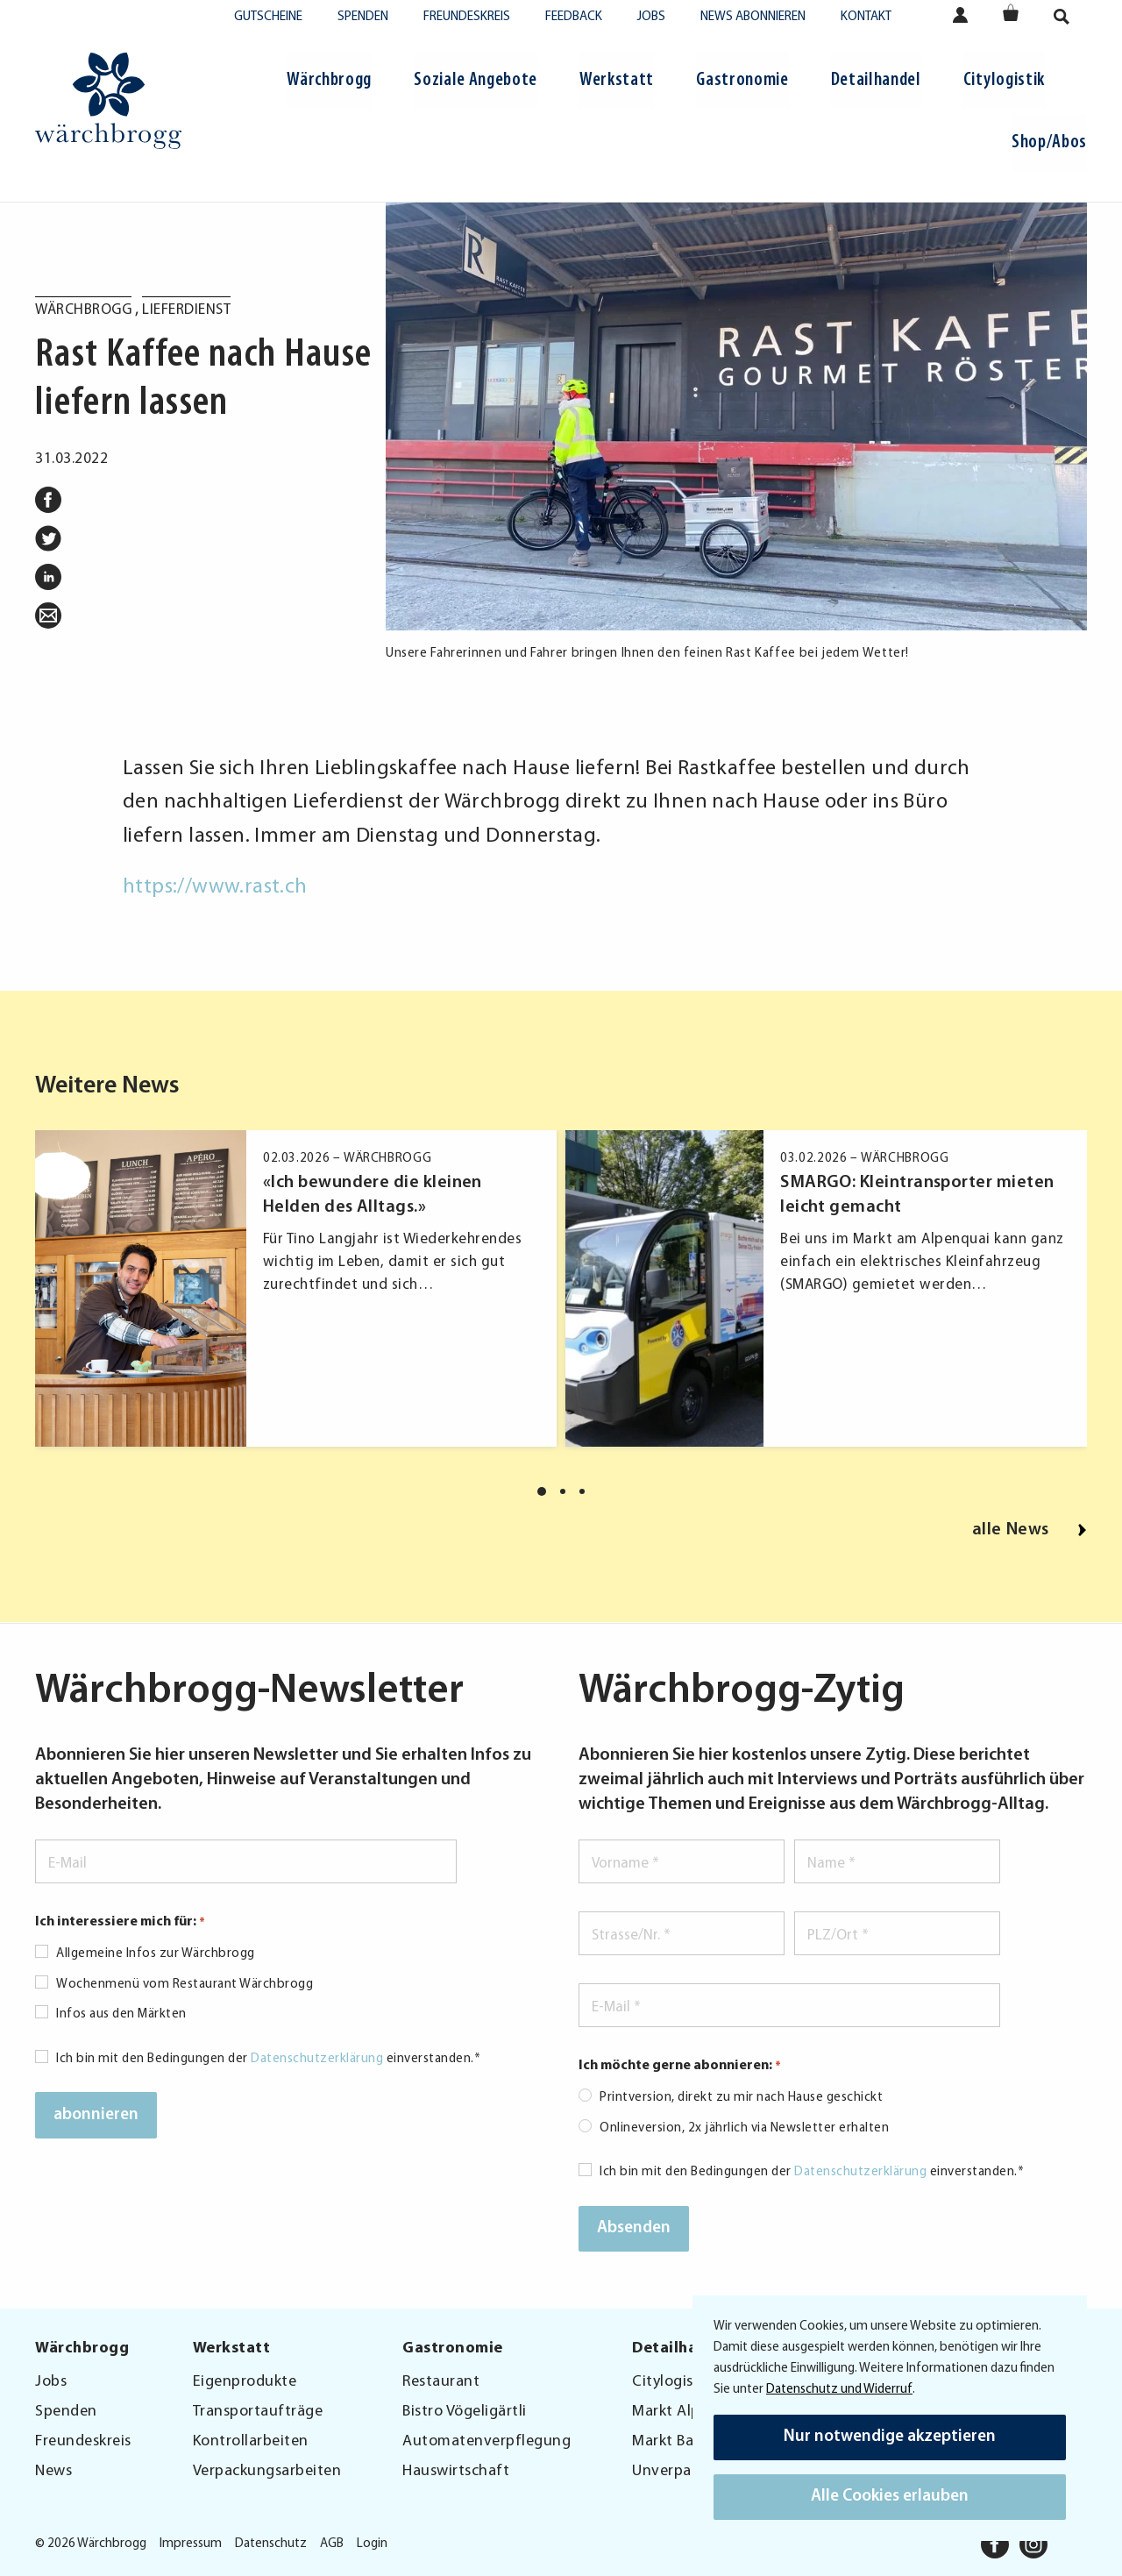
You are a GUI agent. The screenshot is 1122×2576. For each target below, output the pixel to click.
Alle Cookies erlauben (890, 2496)
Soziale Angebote (475, 80)
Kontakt (866, 17)
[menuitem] (329, 83)
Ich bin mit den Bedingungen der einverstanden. (268, 2059)
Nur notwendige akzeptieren (890, 2437)
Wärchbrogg (329, 80)
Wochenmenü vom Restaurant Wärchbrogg (184, 1984)
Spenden (362, 17)
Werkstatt (616, 80)
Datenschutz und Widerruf (839, 2389)
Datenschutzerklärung (317, 2059)
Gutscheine (268, 17)
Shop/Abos (1049, 142)
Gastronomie (742, 80)
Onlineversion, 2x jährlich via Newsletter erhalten (744, 2128)
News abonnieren (753, 17)
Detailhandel (876, 80)
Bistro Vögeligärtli (464, 2411)
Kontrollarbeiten (251, 2441)
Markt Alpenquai (690, 2411)
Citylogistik (1004, 80)
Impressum (191, 2544)
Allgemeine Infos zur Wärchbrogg (155, 1953)
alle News (1029, 1530)
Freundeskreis (466, 17)
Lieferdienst (186, 309)
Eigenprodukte (245, 2381)
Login (372, 2544)
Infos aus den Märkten (121, 2014)
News (53, 2471)
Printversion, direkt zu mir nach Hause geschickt (741, 2097)
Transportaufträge (258, 2411)
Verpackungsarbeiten (267, 2471)
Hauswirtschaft (455, 2471)
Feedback (573, 17)
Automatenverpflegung (486, 2441)
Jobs (651, 17)
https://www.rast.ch (215, 887)
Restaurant (440, 2381)
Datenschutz (271, 2544)
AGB (332, 2544)
